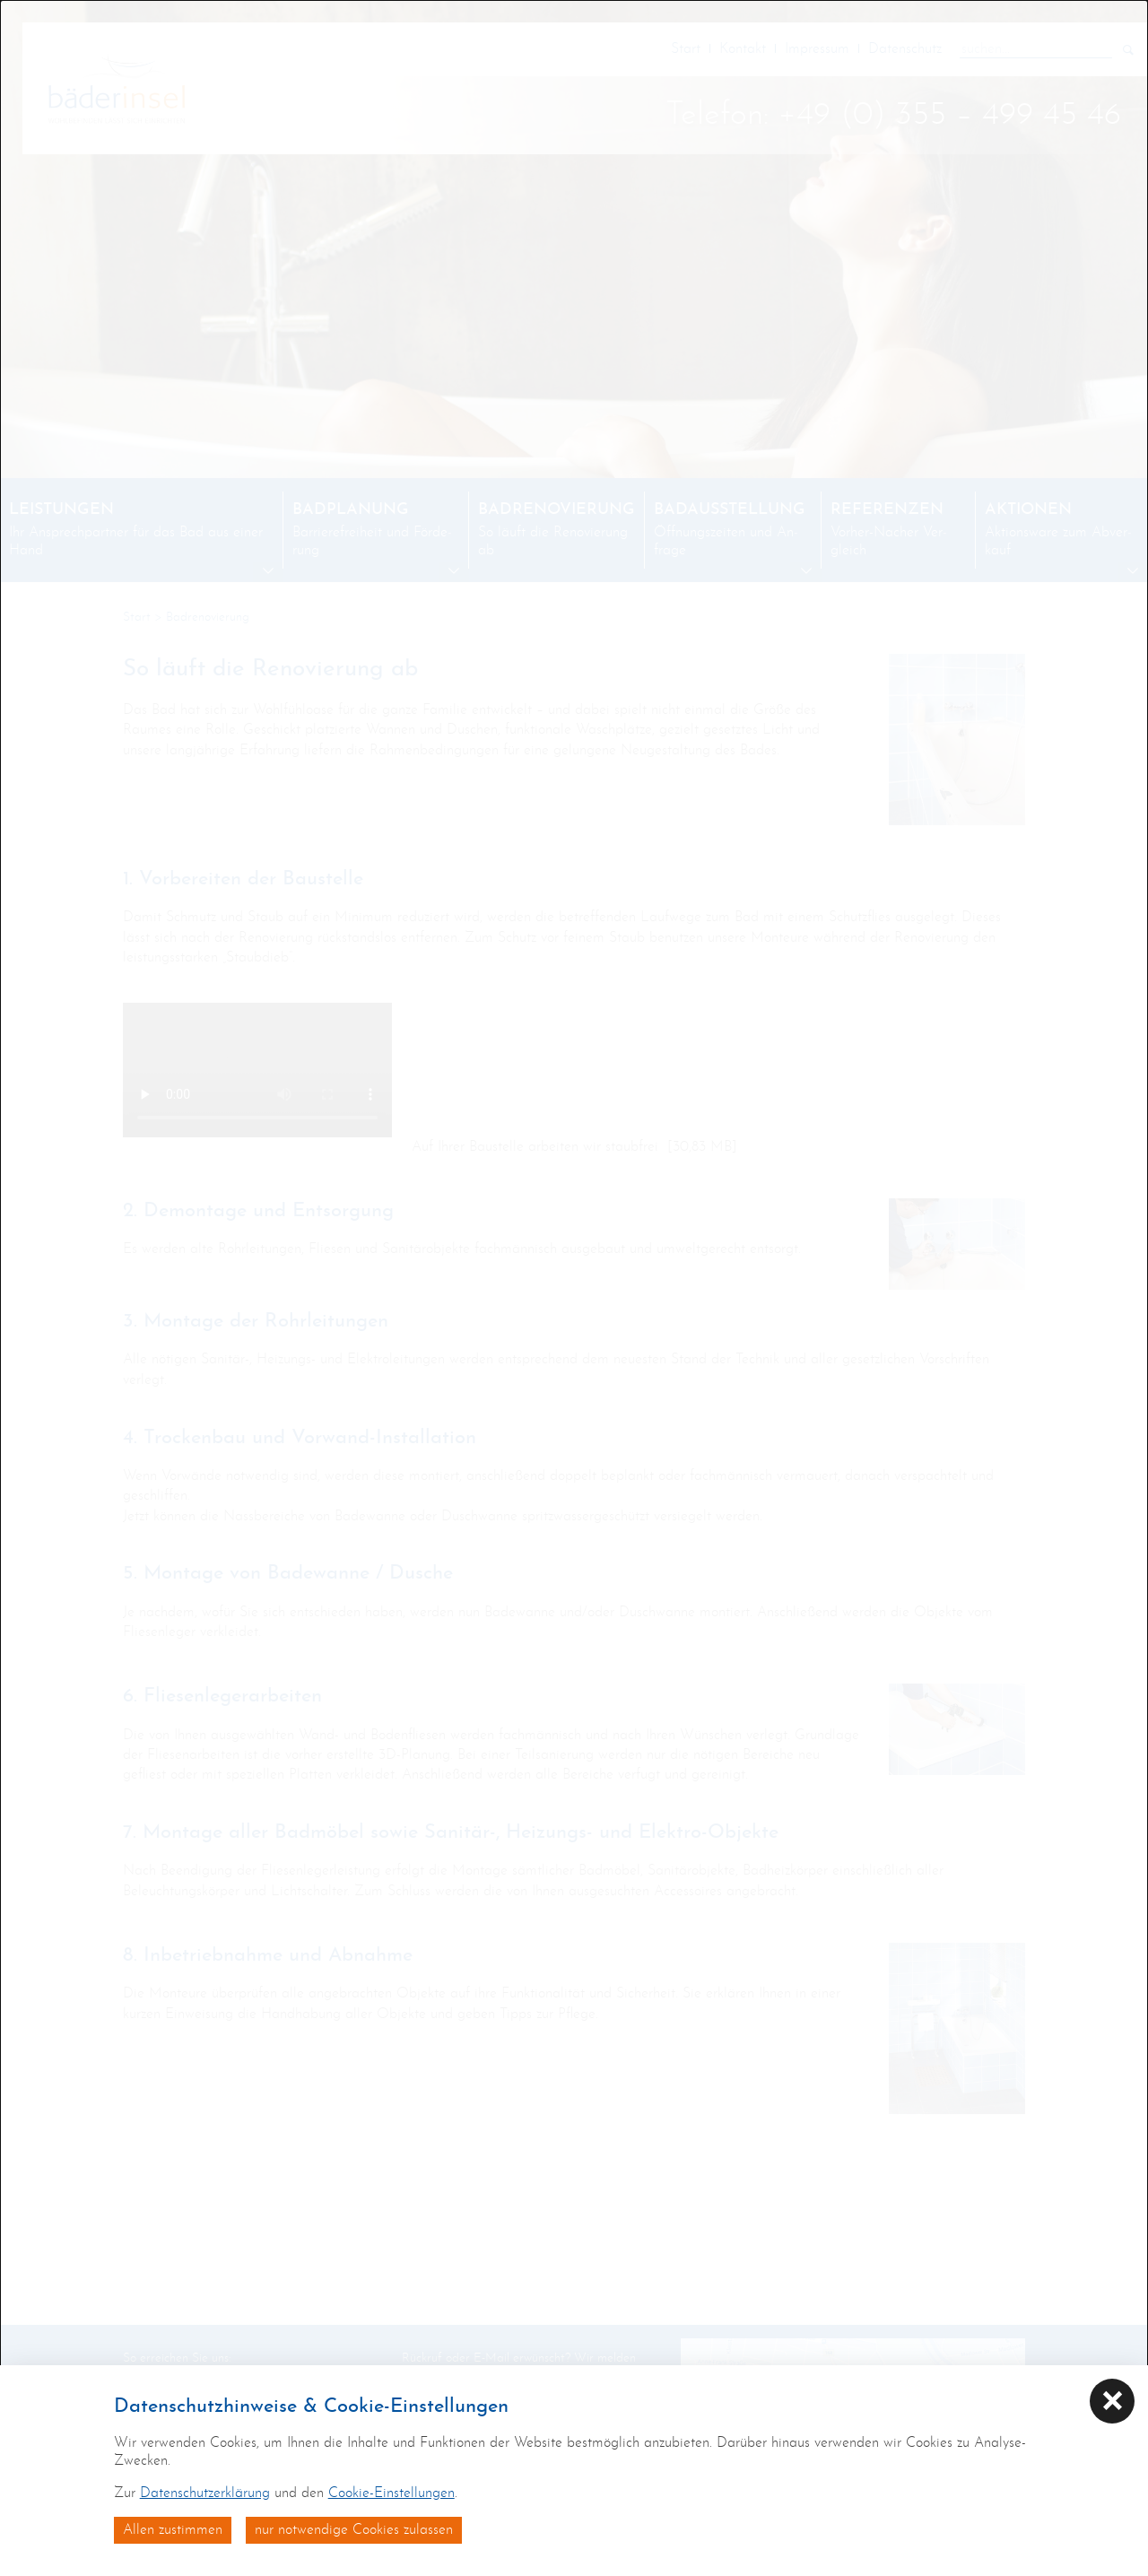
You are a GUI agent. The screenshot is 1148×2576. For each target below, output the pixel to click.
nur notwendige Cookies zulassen (354, 2530)
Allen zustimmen (172, 2530)
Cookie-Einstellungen (391, 2493)
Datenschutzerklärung (205, 2493)
